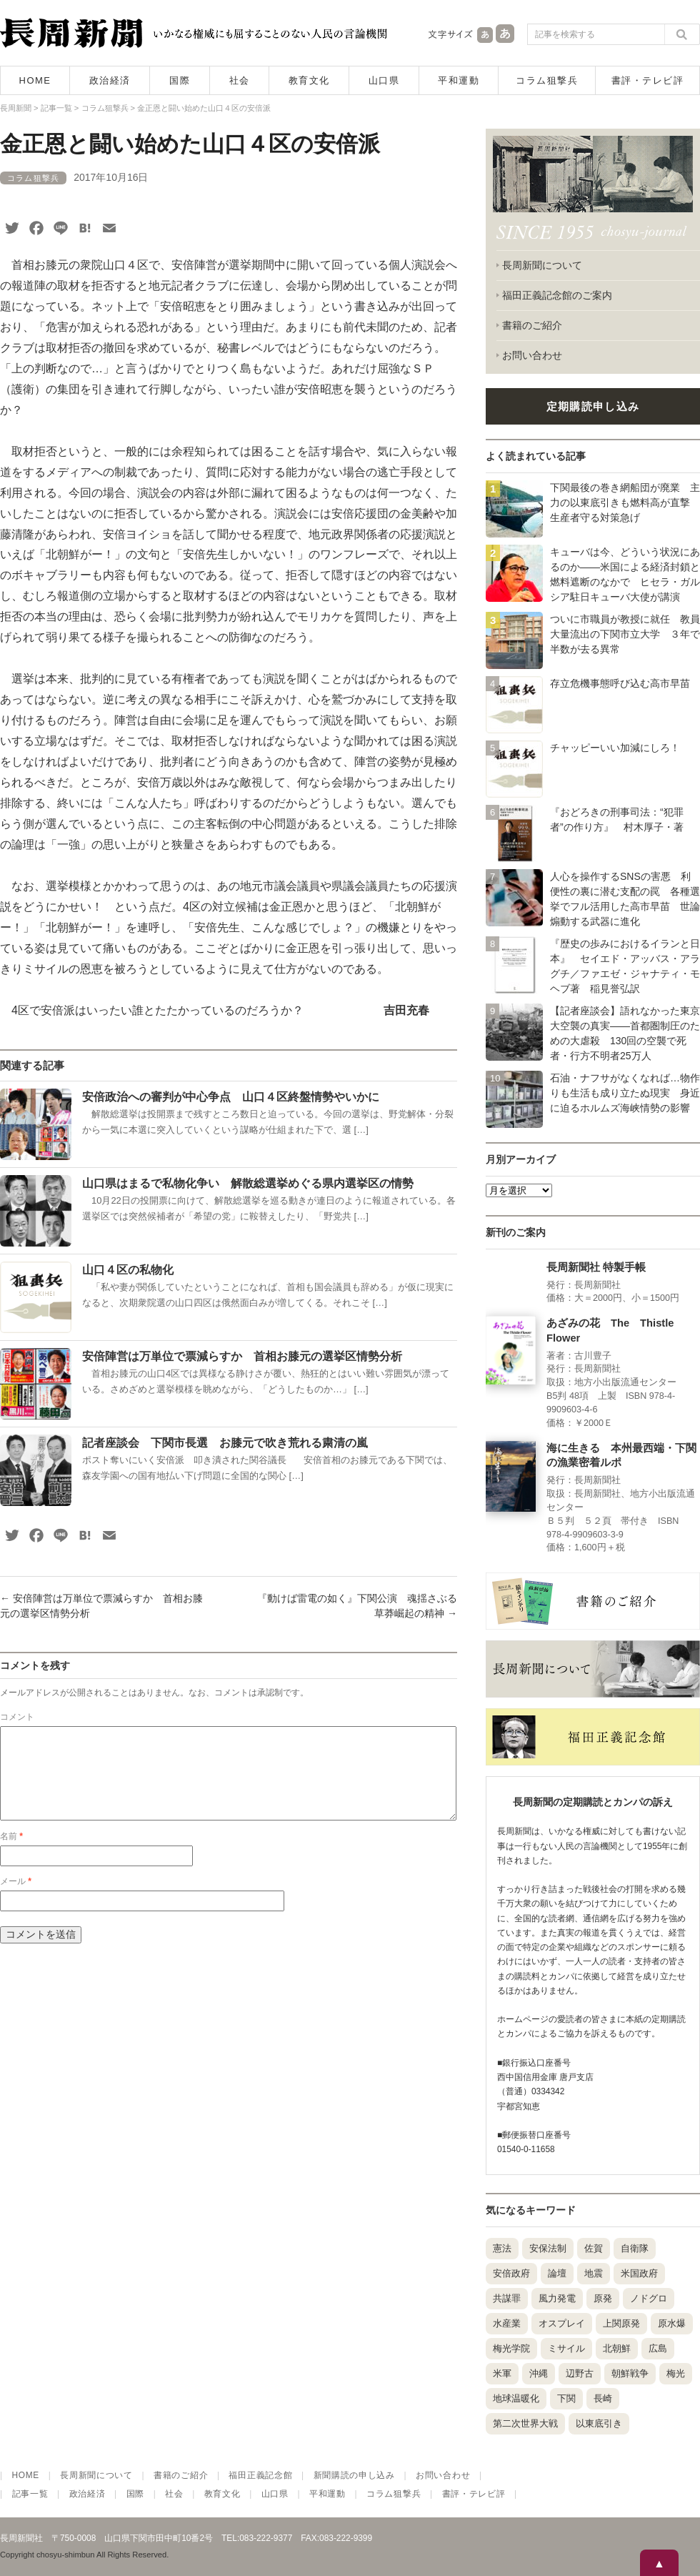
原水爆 (672, 2323)
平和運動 (458, 80)
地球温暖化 (516, 2398)
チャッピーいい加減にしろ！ (615, 747)
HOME (35, 80)
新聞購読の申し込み (354, 2475)
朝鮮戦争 (630, 2373)
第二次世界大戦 (525, 2423)
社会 (239, 80)
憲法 (502, 2248)
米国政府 (639, 2273)
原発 (603, 2298)
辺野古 (580, 2373)
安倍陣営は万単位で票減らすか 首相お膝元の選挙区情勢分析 (242, 1356)
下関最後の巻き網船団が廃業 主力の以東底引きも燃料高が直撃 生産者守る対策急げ (625, 502)
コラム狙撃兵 (547, 80)
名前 (11, 1853)
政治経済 (110, 80)
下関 (566, 2398)
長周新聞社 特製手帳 (596, 1267)
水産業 (507, 2323)
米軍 (502, 2373)
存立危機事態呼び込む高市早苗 (620, 683)
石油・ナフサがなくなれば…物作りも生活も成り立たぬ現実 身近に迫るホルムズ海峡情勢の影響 (625, 1093)
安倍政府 (511, 2273)
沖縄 (538, 2373)
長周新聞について (542, 265)
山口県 (384, 80)
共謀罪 (507, 2298)
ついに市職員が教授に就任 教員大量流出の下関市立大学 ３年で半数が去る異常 (625, 634)
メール (15, 1898)
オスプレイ (562, 2323)
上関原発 (621, 2323)
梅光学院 (511, 2348)
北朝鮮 (617, 2348)
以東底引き (599, 2423)
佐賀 (593, 2248)
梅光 (675, 2373)
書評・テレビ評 (647, 80)
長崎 (603, 2398)
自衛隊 (635, 2248)
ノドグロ (648, 2298)
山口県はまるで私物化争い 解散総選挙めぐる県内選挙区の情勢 (248, 1183)
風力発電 (557, 2298)
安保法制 (547, 2248)
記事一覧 (30, 2494)
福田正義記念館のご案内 (557, 295)
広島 (658, 2348)
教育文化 (309, 80)
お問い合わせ (532, 355)
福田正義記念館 (260, 2475)
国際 (179, 80)
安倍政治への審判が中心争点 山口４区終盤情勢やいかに (230, 1097)
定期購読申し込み (592, 406)
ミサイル (566, 2348)
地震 (593, 2273)
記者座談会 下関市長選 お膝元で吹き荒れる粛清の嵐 (225, 1443)
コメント (17, 1717)
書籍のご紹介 (532, 325)
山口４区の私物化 (128, 1270)
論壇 (557, 2273)
